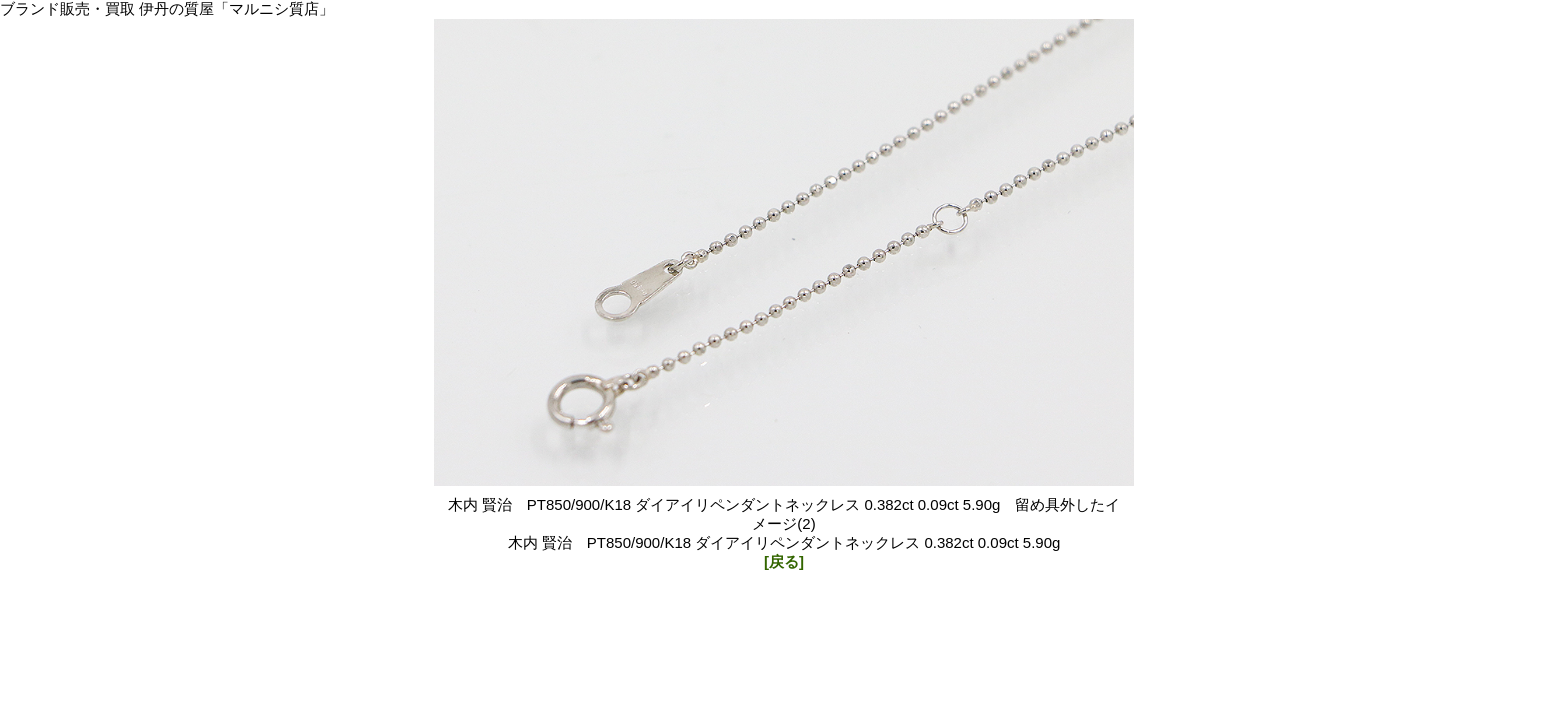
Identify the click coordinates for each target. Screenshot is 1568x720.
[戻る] (784, 561)
